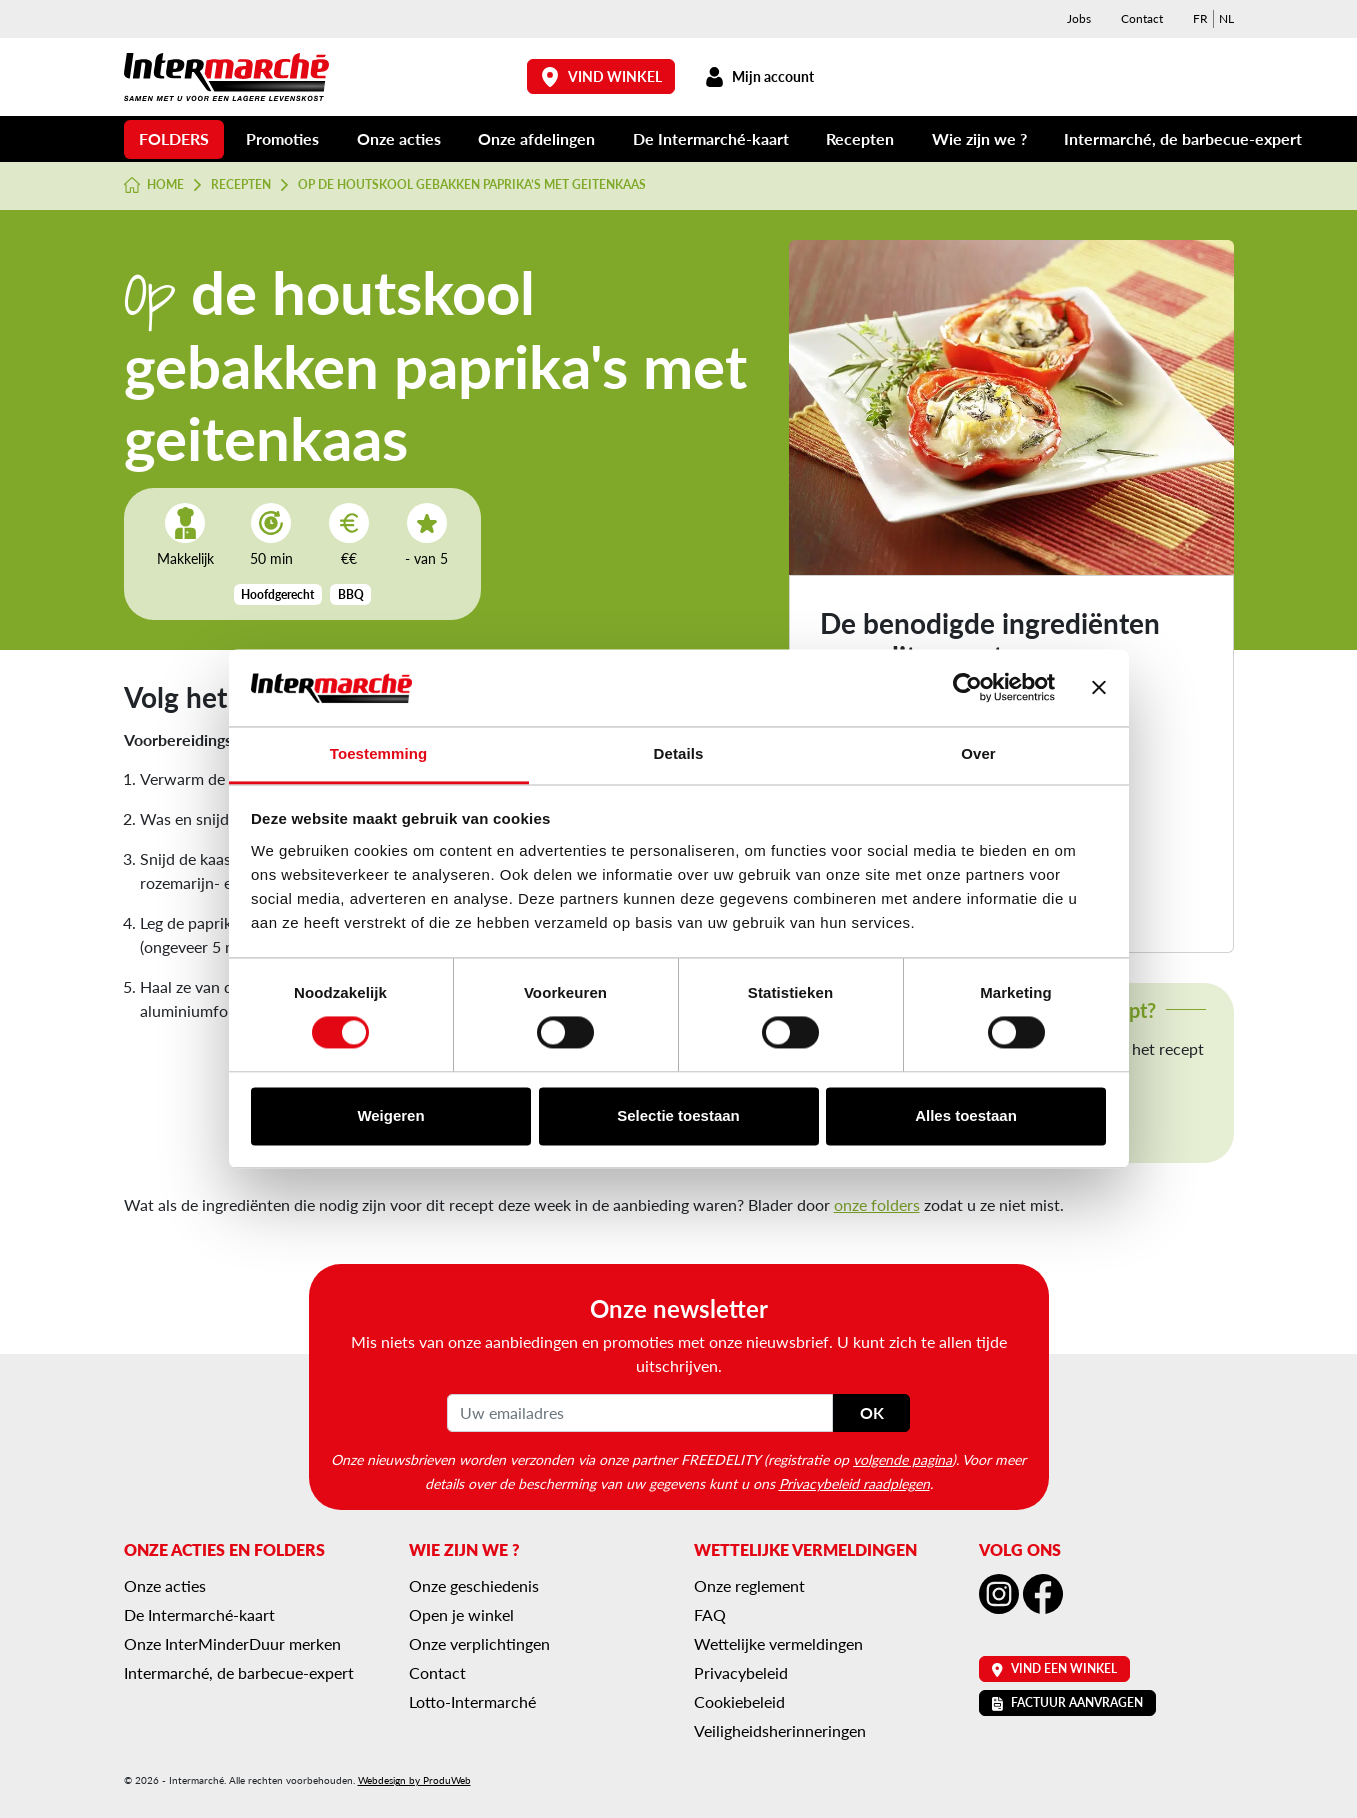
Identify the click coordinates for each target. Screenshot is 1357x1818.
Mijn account (760, 76)
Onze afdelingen (536, 138)
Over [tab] (978, 753)
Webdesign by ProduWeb (414, 1780)
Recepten (860, 138)
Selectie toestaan (678, 1115)
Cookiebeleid (739, 1701)
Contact (1142, 18)
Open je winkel (461, 1614)
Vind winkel (601, 76)
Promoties (282, 138)
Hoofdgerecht (277, 594)
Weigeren (390, 1115)
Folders (174, 138)
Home (154, 185)
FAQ (710, 1614)
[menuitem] (1200, 19)
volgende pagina (902, 1459)
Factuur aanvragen (1067, 1702)
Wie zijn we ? (979, 138)
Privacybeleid (741, 1672)
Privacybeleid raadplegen (854, 1483)
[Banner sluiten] (1099, 688)
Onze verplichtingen (479, 1643)
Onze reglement (749, 1585)
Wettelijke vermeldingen (778, 1643)
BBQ (351, 594)
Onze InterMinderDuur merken (232, 1643)
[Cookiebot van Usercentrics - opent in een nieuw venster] (967, 688)
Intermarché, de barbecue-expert (1183, 138)
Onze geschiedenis (474, 1585)
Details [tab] (679, 753)
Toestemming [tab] (379, 753)
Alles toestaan (966, 1115)
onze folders (877, 1204)
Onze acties (399, 138)
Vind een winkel (1054, 1668)
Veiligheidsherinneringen (780, 1730)
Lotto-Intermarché (472, 1701)
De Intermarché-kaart (711, 138)
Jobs (1079, 18)
